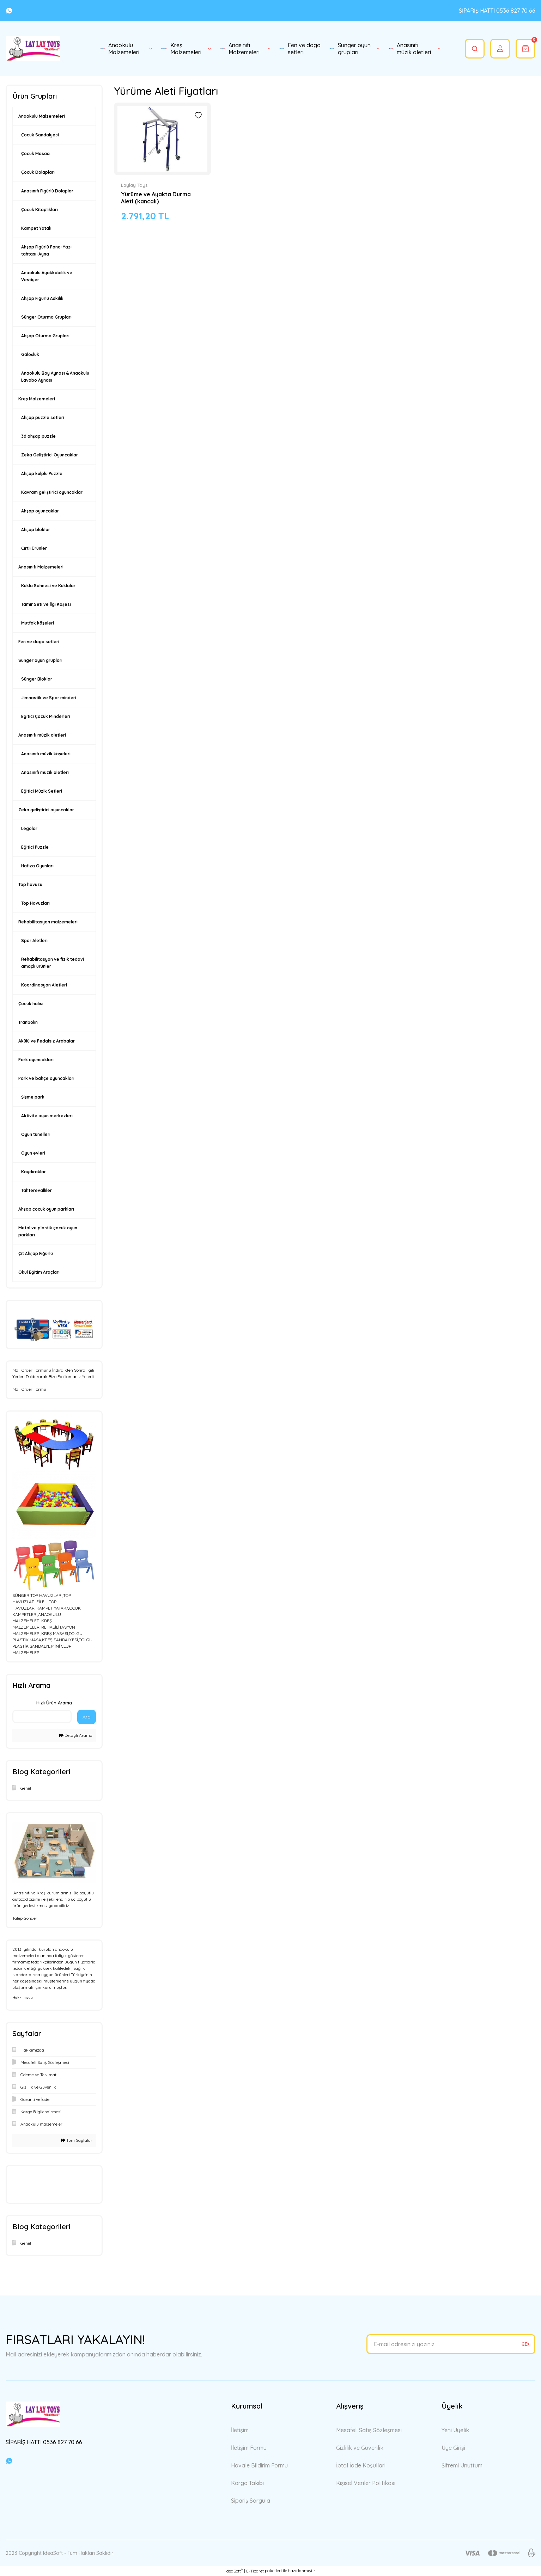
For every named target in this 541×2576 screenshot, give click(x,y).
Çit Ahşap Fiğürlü (35, 1253)
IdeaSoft (234, 2571)
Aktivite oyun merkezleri (47, 1115)
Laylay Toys (134, 185)
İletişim (240, 2430)
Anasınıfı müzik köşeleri (46, 753)
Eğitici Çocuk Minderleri (45, 716)
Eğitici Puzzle (35, 847)
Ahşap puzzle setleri (42, 417)
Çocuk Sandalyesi (40, 134)
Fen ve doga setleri (38, 641)
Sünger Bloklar (36, 679)
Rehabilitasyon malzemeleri (48, 921)
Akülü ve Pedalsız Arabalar (46, 1041)
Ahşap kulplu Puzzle (41, 473)
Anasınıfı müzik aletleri (42, 735)
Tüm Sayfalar (76, 2140)
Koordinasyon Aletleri (44, 985)
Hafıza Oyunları (37, 865)
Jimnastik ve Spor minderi (48, 697)
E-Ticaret (255, 2571)
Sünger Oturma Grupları (46, 317)
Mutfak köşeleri (37, 623)
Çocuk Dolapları (38, 172)
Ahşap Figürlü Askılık (42, 298)
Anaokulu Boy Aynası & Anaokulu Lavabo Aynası (55, 376)
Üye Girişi (453, 2447)
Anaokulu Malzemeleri (41, 116)
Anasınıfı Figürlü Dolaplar (47, 190)
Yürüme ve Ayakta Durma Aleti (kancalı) (156, 198)
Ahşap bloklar (35, 529)
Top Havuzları (35, 903)
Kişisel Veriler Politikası (365, 2482)
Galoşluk (30, 354)
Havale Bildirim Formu (259, 2465)
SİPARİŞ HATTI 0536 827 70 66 (497, 10)
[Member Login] (500, 49)
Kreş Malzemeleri (36, 398)
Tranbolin (28, 1022)
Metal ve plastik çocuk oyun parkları (47, 1231)
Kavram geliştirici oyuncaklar (52, 492)
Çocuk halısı (30, 1003)
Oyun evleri (33, 1153)
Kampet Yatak (36, 228)
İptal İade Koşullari (360, 2465)
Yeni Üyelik (455, 2430)
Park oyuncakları (36, 1059)
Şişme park (32, 1097)
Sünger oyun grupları (40, 660)
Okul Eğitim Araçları (39, 1272)
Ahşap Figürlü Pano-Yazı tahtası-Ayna (46, 250)
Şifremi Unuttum (462, 2465)
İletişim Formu (249, 2447)
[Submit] (525, 2344)
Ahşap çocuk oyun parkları (46, 1209)
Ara (87, 1717)
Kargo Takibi (247, 2482)
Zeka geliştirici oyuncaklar (46, 809)
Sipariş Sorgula (250, 2500)
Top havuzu (30, 884)
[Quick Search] (42, 1716)
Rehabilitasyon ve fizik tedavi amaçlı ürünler (52, 963)
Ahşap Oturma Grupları (45, 335)
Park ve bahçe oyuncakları (46, 1078)
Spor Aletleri (34, 940)
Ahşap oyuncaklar (40, 511)
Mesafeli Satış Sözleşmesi (369, 2430)
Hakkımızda (22, 1997)
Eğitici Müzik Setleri (41, 791)
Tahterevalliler (36, 1190)
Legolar (29, 828)
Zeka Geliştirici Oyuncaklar (49, 454)
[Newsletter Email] (450, 2344)
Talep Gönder (24, 1918)
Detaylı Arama (75, 1735)
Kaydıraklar (33, 1171)
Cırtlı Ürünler (34, 548)
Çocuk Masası (35, 153)
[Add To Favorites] (198, 115)
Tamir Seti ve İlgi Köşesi (46, 604)
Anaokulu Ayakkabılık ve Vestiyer (46, 276)
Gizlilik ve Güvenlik (359, 2447)
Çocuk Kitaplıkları (39, 209)
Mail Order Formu (29, 1389)
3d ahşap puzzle (38, 436)
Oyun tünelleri (35, 1134)
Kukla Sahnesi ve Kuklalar (48, 585)
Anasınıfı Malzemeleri (40, 567)
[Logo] (33, 48)
